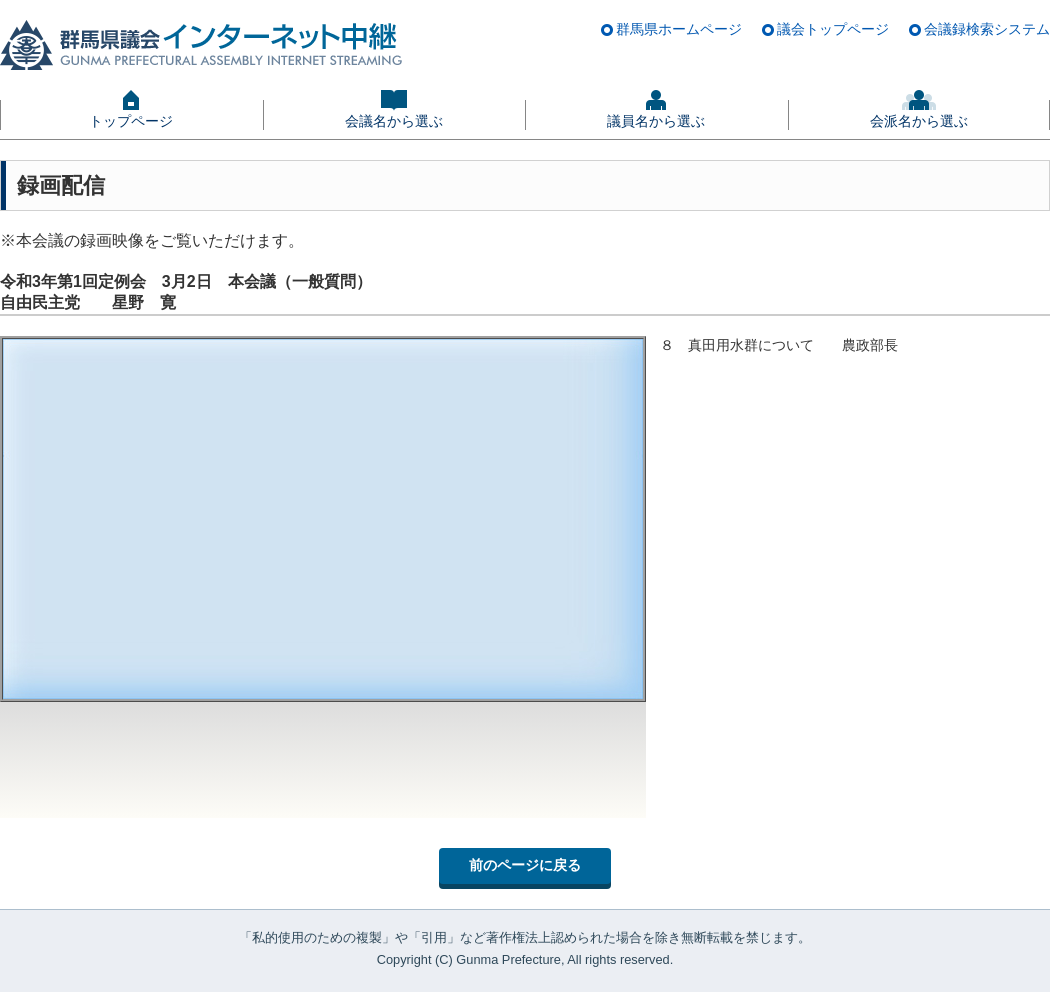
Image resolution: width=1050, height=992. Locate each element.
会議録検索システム (987, 29)
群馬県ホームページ (679, 29)
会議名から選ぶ (394, 121)
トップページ (131, 121)
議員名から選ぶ (656, 121)
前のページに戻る (525, 865)
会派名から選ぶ (919, 121)
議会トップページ (833, 29)
